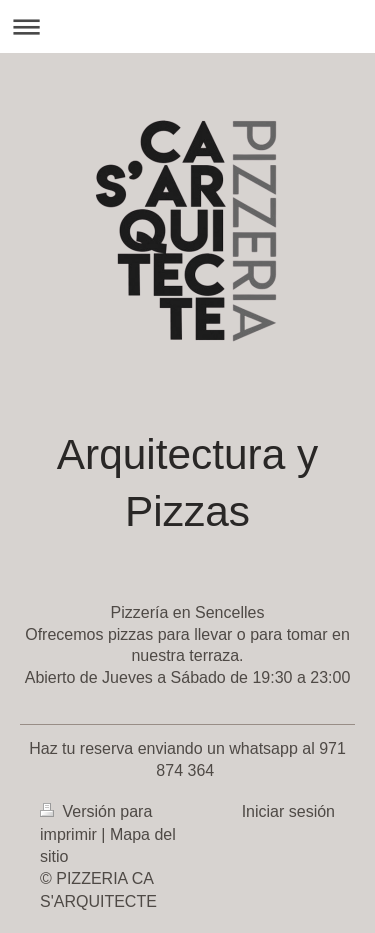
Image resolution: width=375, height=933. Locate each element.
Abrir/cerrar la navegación (187, 26)
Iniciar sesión (288, 811)
